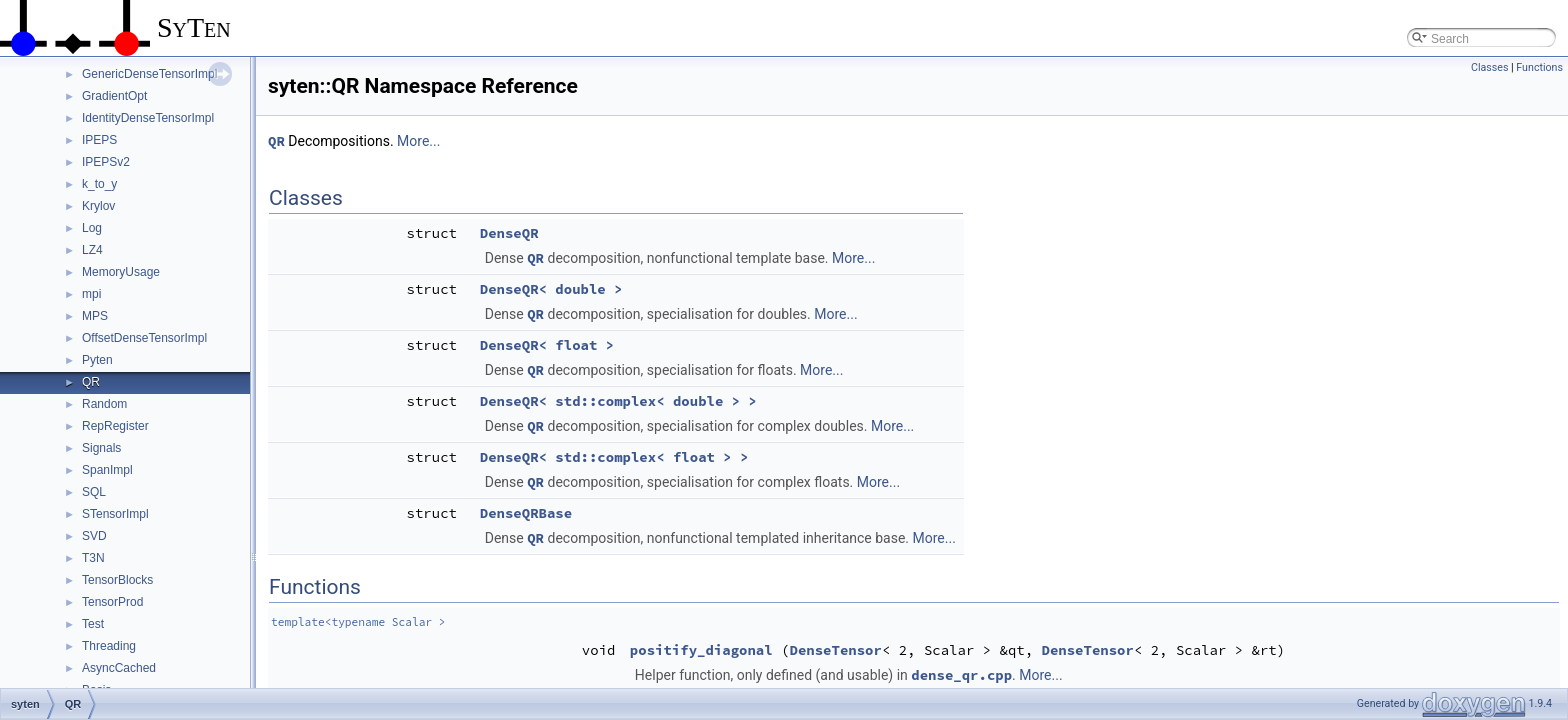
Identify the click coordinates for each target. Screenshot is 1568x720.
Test (93, 624)
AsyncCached (119, 668)
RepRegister (115, 426)
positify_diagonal (701, 650)
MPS (95, 316)
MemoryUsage (121, 272)
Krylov (98, 206)
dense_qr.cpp (961, 675)
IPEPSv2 (106, 162)
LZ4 (92, 250)
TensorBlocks (117, 580)
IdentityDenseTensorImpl (148, 118)
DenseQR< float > (547, 345)
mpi (91, 294)
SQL (94, 492)
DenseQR (509, 233)
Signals (101, 448)
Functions (1539, 67)
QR (91, 382)
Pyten (97, 360)
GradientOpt (114, 96)
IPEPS (99, 140)
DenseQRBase (526, 513)
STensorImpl (115, 514)
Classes (1489, 67)
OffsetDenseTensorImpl (144, 338)
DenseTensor (835, 650)
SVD (94, 536)
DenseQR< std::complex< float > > (614, 457)
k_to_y (99, 184)
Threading (109, 646)
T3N (93, 558)
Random (104, 404)
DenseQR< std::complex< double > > (618, 401)
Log (92, 228)
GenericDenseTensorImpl (149, 74)
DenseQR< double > (551, 289)
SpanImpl (107, 470)
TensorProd (112, 602)
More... (418, 141)
